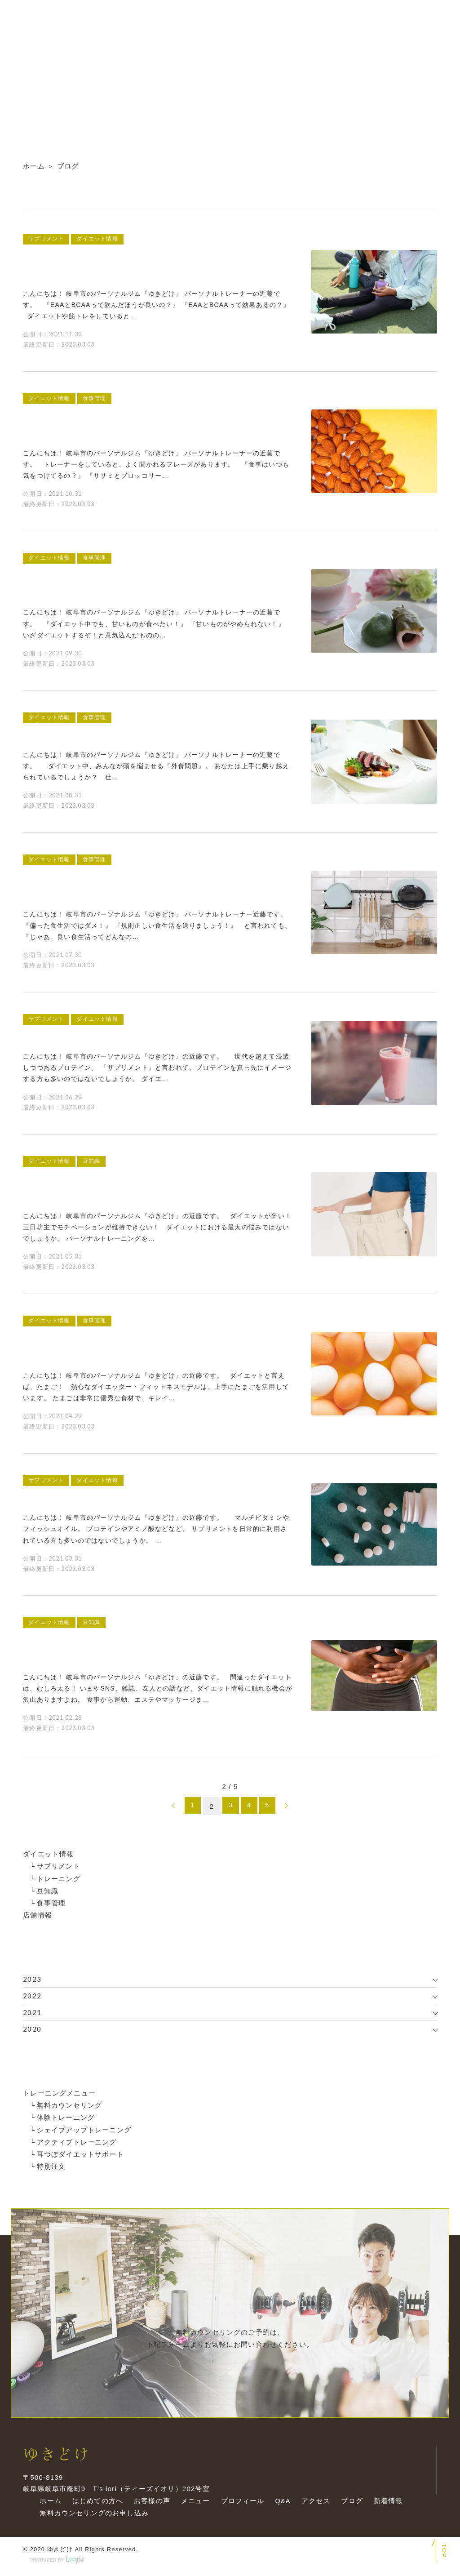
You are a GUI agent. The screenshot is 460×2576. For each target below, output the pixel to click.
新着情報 (387, 2505)
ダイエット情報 (48, 1854)
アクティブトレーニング (77, 2141)
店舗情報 (37, 1914)
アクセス (314, 2505)
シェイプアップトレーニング (84, 2129)
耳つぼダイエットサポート (80, 2153)
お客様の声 (150, 2505)
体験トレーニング (66, 2117)
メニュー (193, 2505)
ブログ (351, 2505)
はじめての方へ (95, 2505)
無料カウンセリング (69, 2105)
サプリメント (58, 1866)
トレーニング (58, 1878)
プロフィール (240, 2505)
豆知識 (48, 1890)
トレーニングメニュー (59, 2092)
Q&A (281, 2505)
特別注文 (51, 2165)
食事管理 (51, 1902)
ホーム (34, 166)
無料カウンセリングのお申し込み (91, 2517)
